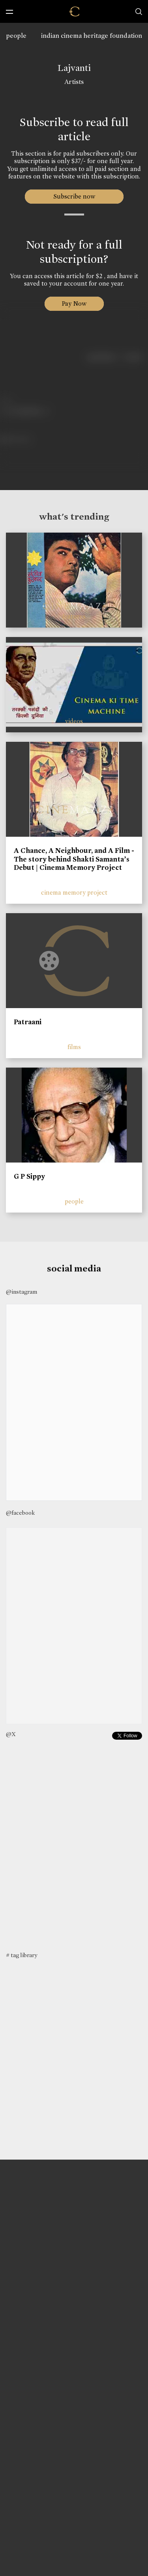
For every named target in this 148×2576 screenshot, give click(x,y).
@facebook (20, 1512)
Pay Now (74, 303)
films (74, 1047)
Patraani (27, 1022)
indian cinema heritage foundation (91, 36)
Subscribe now (74, 196)
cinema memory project (74, 892)
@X (11, 1734)
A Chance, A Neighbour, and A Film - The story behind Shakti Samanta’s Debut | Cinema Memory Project (74, 859)
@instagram (21, 1291)
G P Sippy (29, 1176)
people (16, 36)
